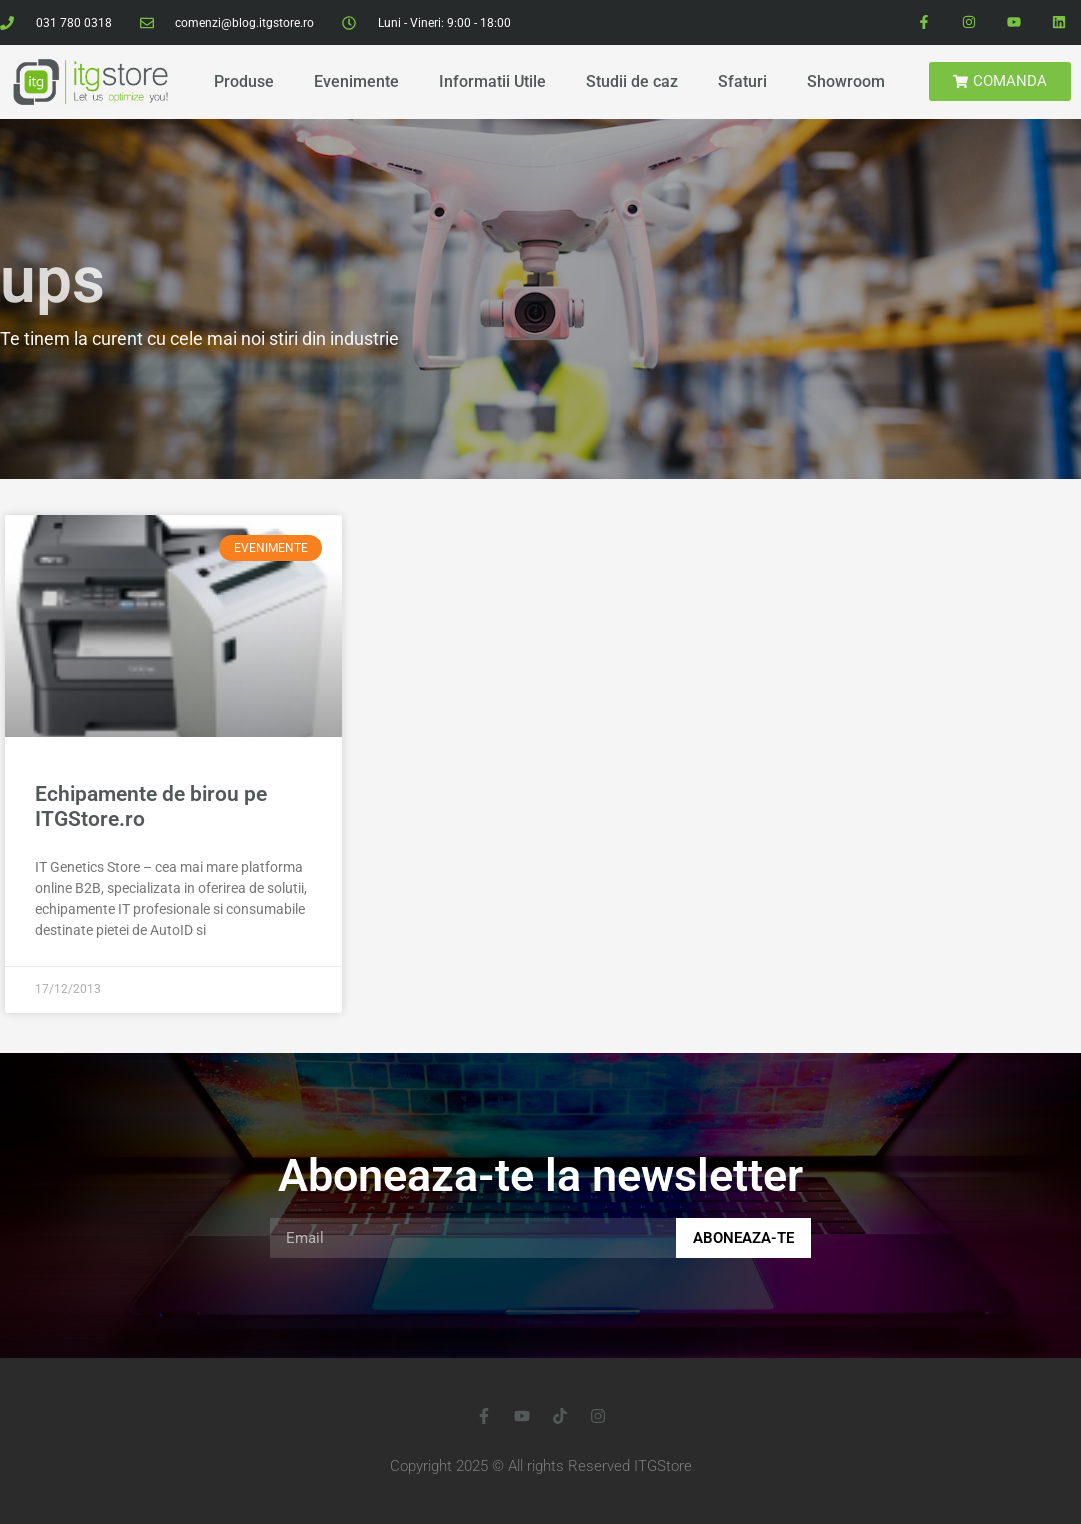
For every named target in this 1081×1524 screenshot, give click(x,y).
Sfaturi (742, 81)
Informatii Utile (492, 81)
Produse (244, 81)
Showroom (846, 81)
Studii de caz (632, 81)
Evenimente (356, 81)
